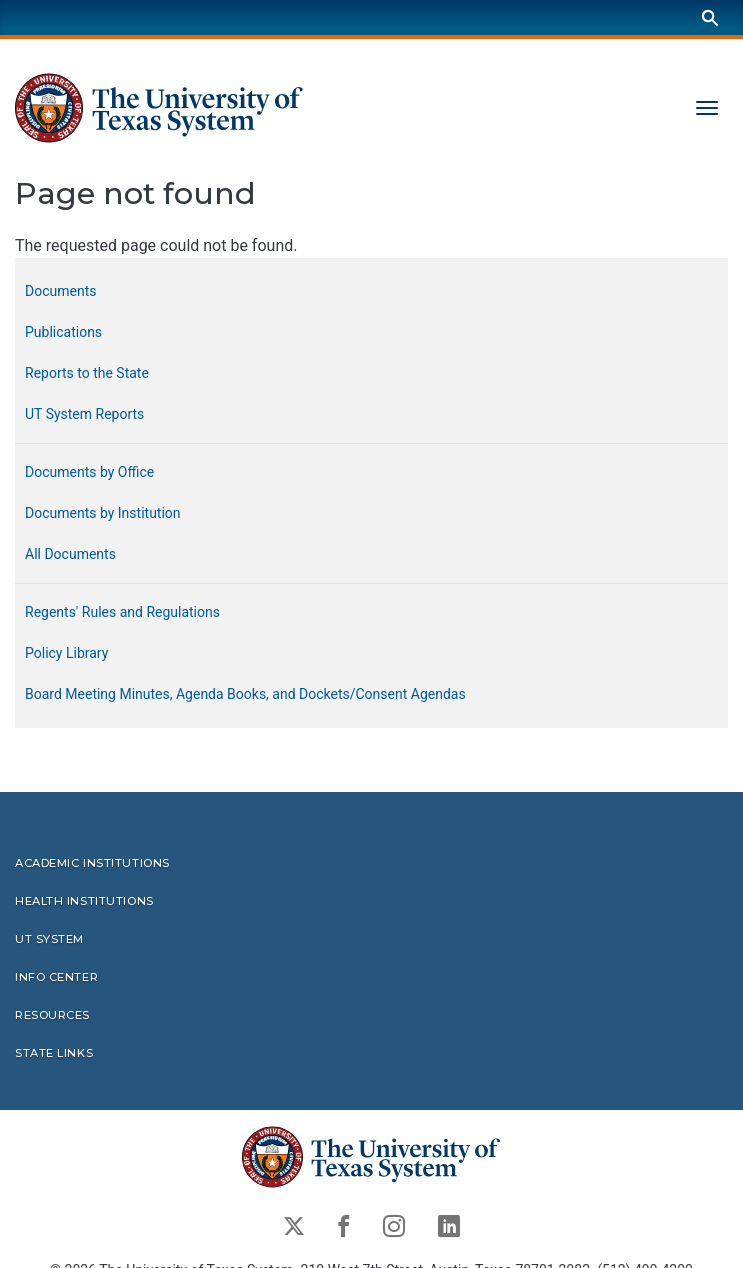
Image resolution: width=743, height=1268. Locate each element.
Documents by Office (89, 472)
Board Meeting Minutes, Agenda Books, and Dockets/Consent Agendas (245, 694)
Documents (60, 291)
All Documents (70, 554)
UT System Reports (84, 414)
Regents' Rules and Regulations (122, 612)
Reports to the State (87, 373)
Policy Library (66, 653)
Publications (63, 332)
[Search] (710, 17)
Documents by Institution (103, 513)
